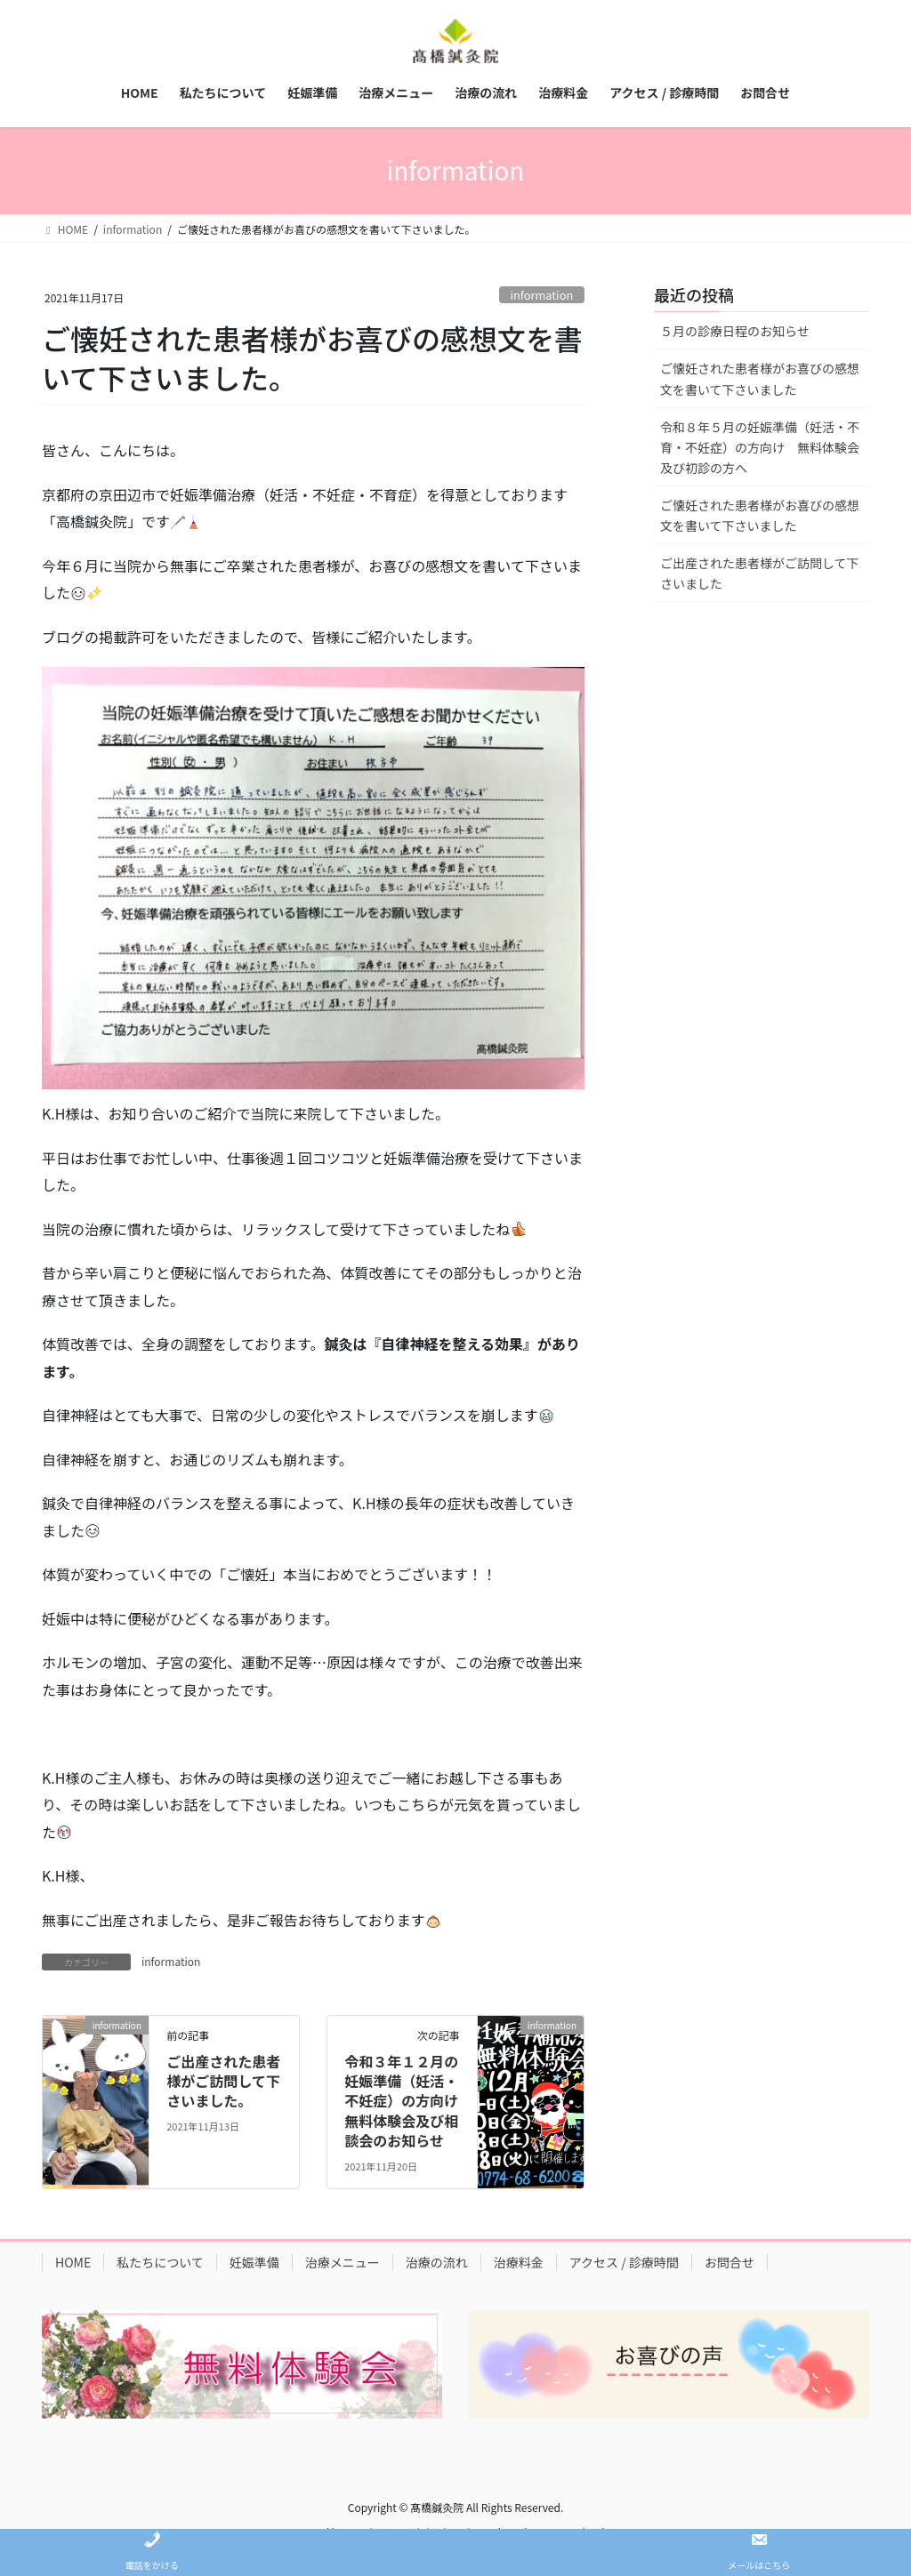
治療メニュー (342, 2262)
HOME (73, 2262)
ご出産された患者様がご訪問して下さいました (759, 573)
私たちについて (160, 2262)
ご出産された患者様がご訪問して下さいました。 (223, 2081)
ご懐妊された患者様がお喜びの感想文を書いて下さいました (759, 378)
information (541, 294)
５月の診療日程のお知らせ (735, 331)
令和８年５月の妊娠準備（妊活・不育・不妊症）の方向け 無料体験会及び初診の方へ (759, 447)
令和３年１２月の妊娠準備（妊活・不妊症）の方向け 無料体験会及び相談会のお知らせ (408, 2101)
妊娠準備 (254, 2262)
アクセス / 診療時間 (624, 2262)
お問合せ (729, 2262)
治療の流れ (437, 2262)
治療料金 (519, 2262)
